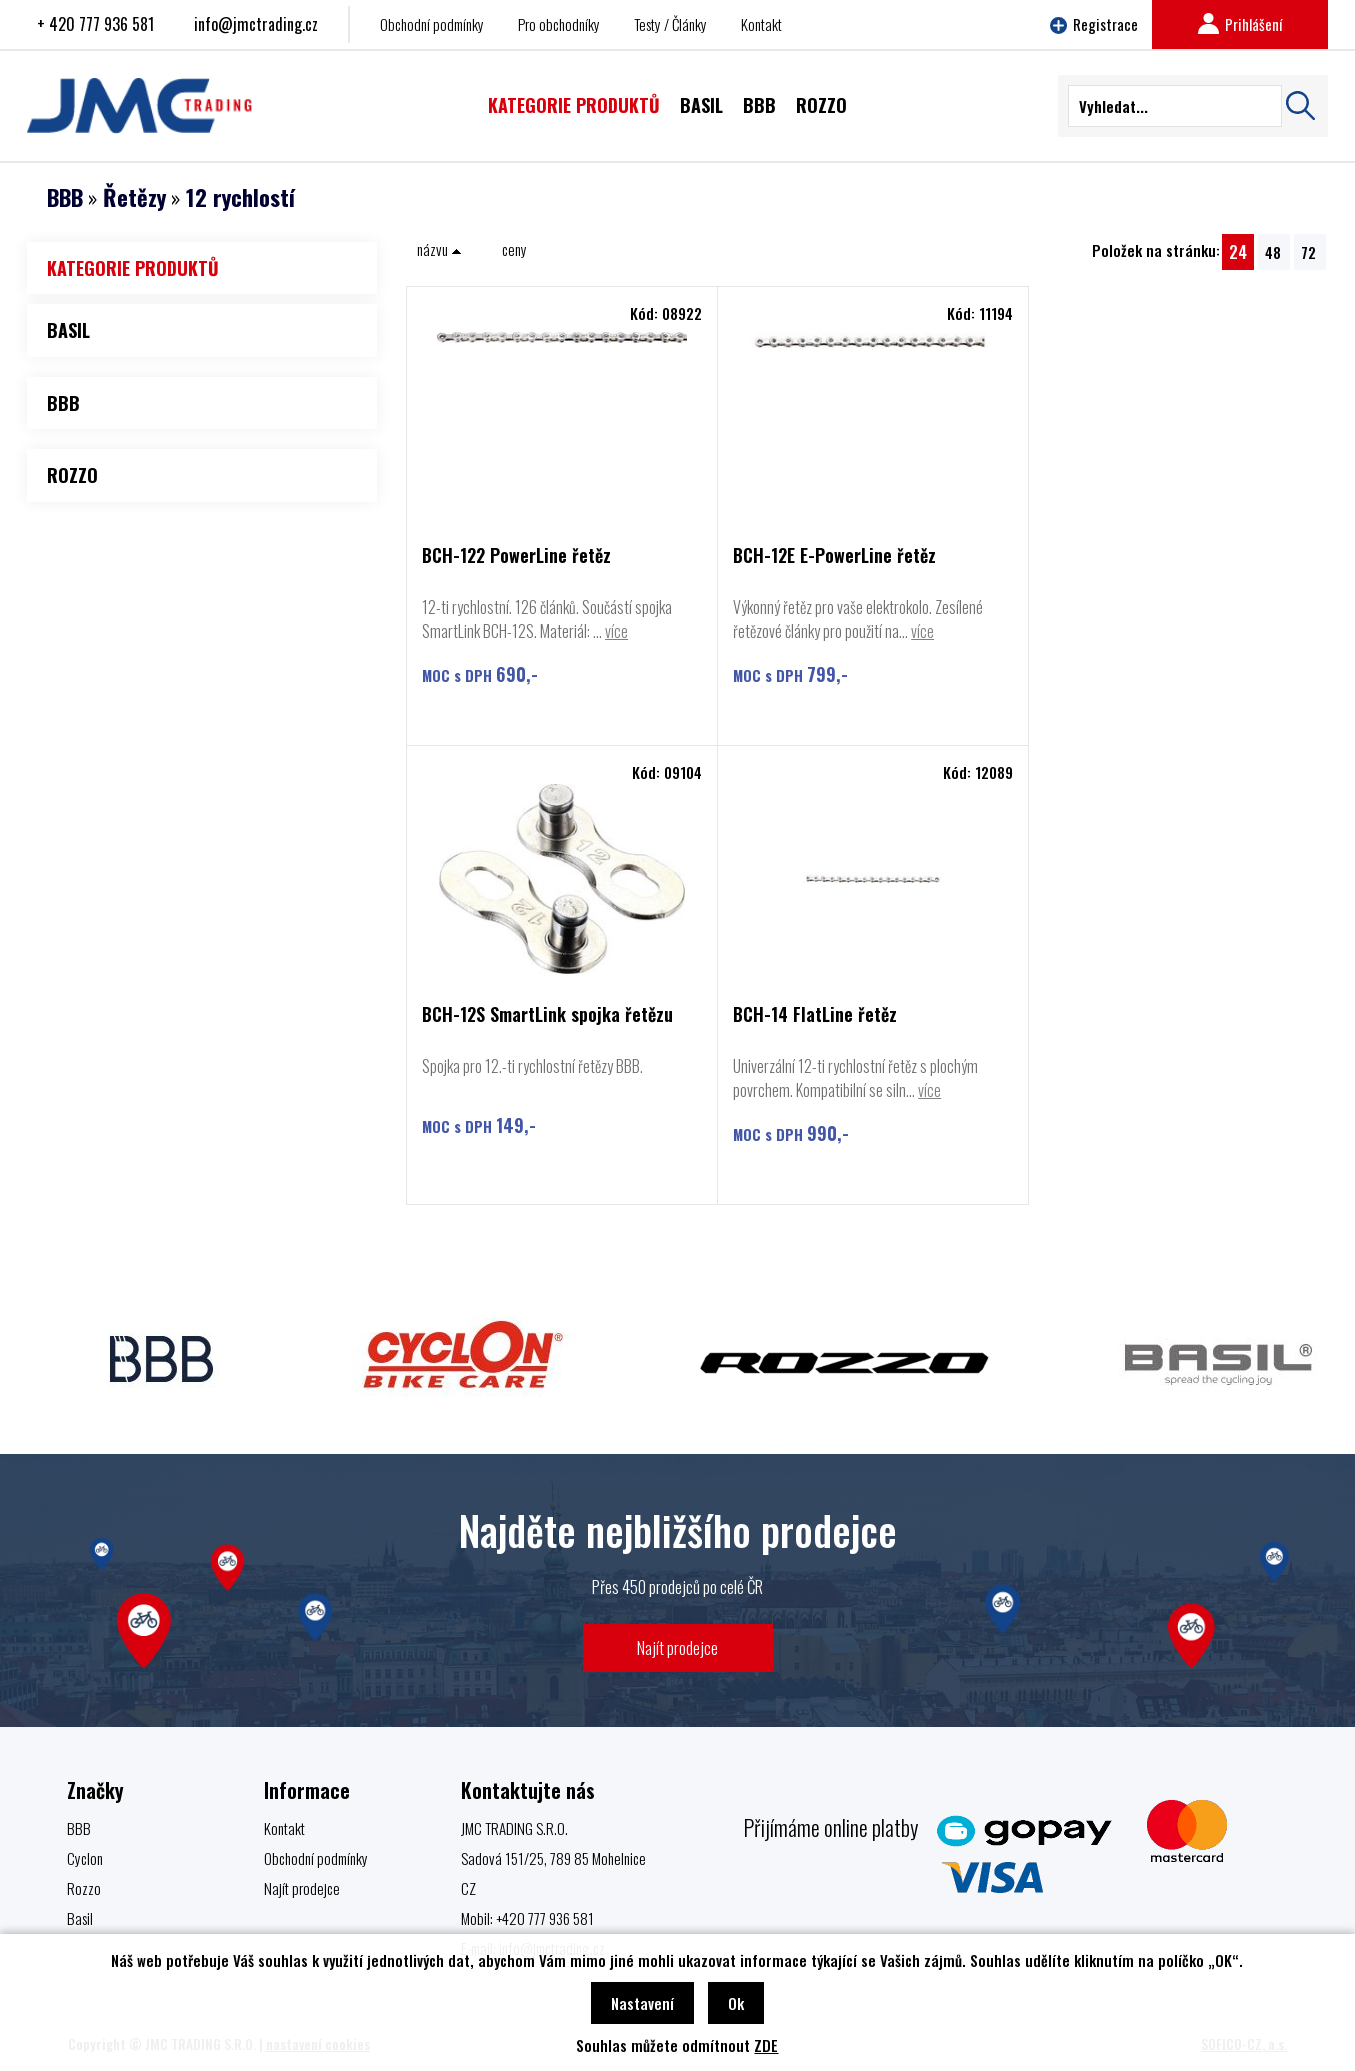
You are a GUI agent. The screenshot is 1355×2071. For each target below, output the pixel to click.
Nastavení (642, 2003)
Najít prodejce (677, 1647)
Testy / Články (670, 24)
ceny (514, 249)
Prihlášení (1240, 24)
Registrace (1094, 24)
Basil (80, 1918)
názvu (439, 249)
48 (1273, 252)
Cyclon (85, 1858)
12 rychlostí (240, 197)
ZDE (766, 2045)
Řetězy (134, 197)
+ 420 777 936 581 (95, 24)
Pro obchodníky (559, 24)
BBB (65, 197)
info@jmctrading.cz (256, 24)
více (616, 631)
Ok (736, 2003)
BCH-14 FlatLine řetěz (504, 1015)
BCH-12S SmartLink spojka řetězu (1159, 556)
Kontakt (761, 24)
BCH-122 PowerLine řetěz (516, 556)
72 (1308, 252)
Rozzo (84, 1888)
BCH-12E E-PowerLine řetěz (829, 556)
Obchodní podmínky (432, 24)
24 (1238, 251)
